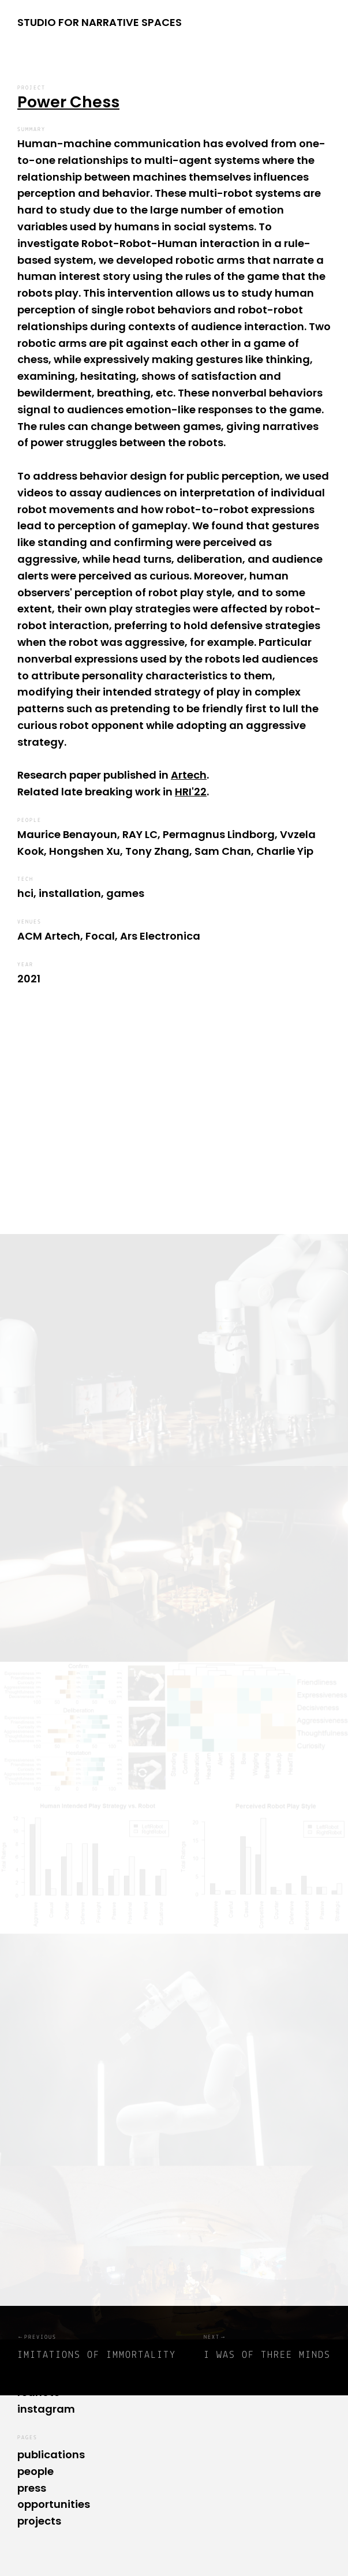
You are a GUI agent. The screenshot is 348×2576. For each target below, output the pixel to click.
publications (51, 2454)
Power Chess (68, 102)
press (31, 2488)
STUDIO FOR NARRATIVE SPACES (99, 22)
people (35, 2471)
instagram (46, 2409)
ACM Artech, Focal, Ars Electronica (108, 936)
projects (39, 2521)
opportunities (53, 2504)
